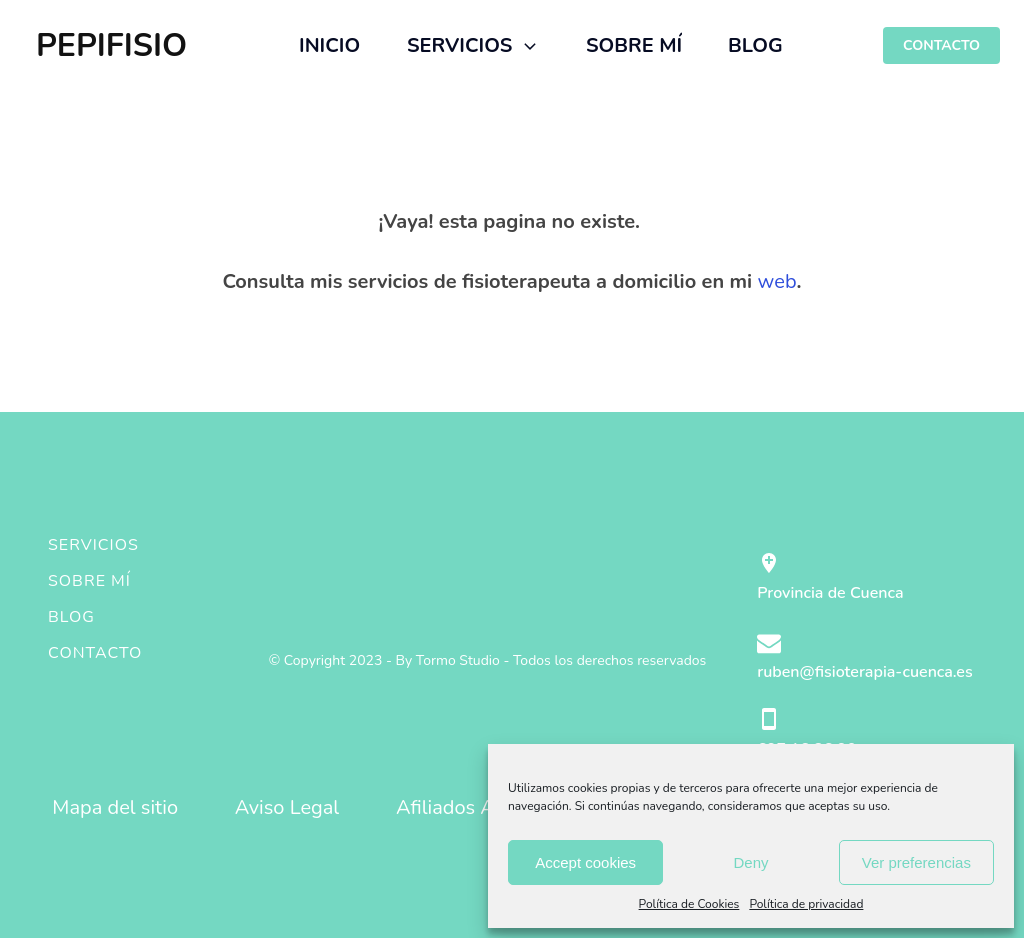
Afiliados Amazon (475, 807)
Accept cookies (585, 862)
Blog (71, 617)
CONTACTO (941, 45)
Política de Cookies (689, 904)
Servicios (93, 545)
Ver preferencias (916, 862)
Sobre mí (89, 581)
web (777, 281)
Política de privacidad (806, 904)
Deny (750, 862)
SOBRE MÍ (634, 45)
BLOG (755, 45)
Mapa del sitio (115, 807)
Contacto (95, 653)
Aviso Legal (287, 807)
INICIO (329, 45)
